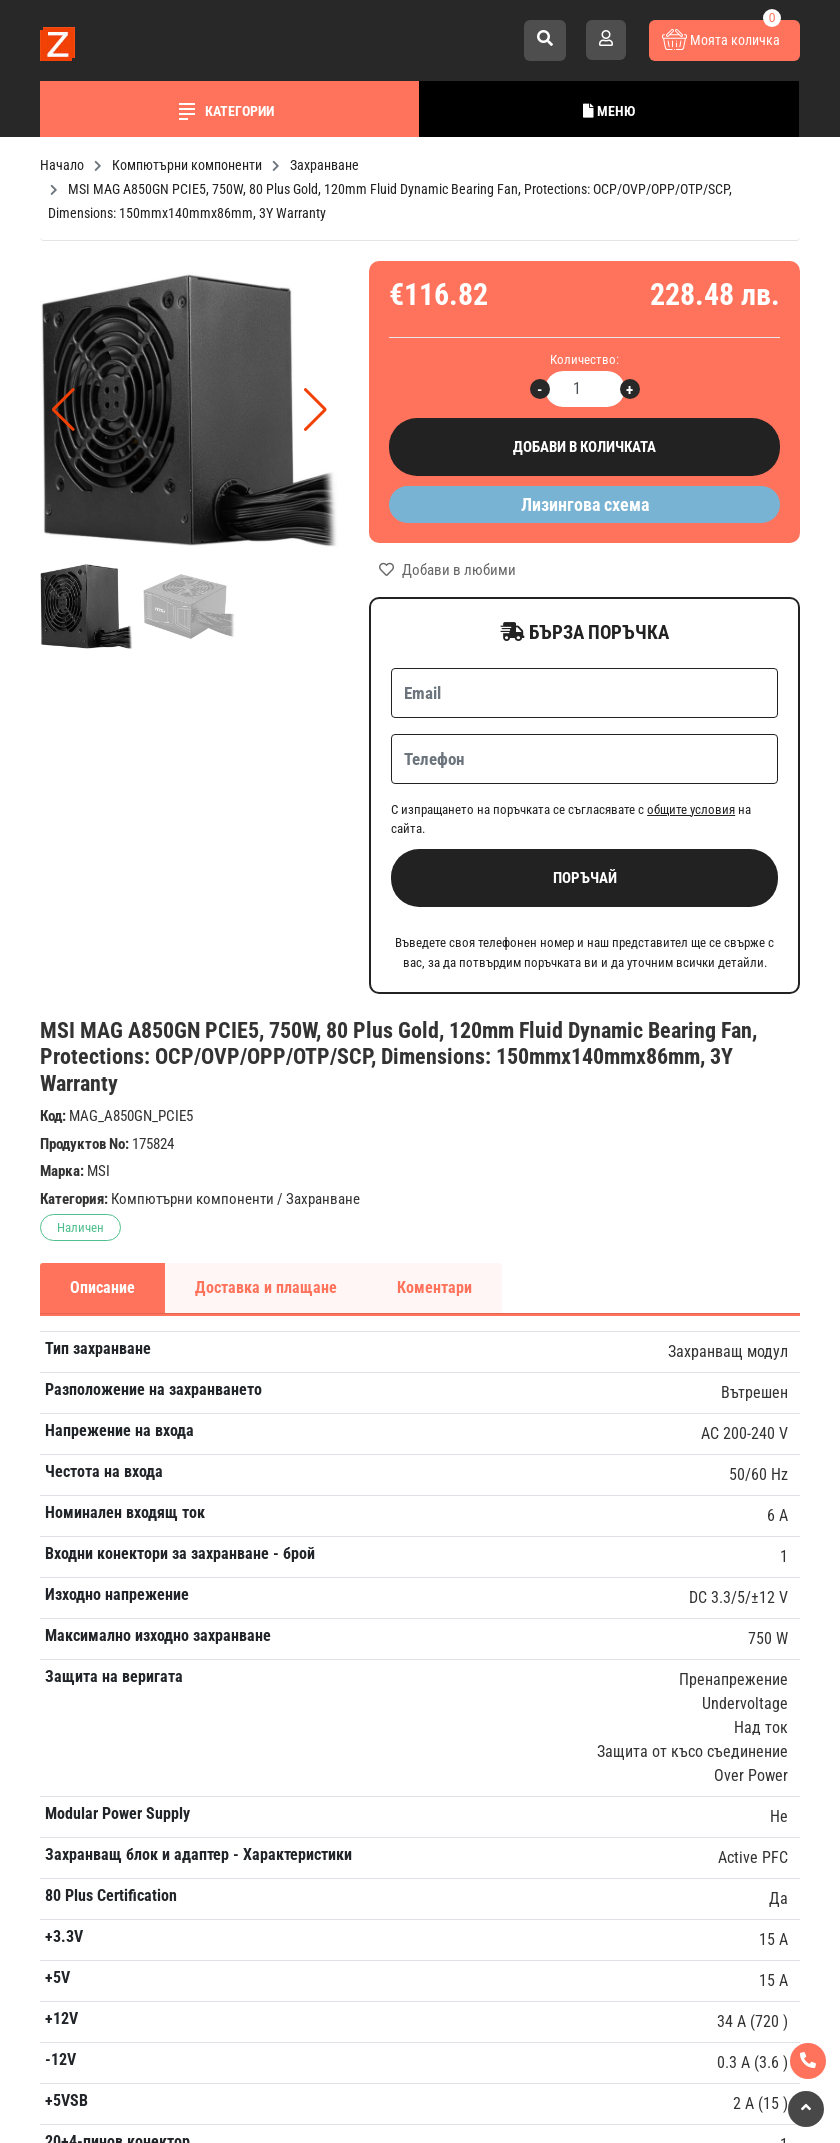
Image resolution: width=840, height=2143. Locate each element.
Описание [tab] (102, 1287)
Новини (592, 1541)
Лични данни (610, 1643)
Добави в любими (447, 570)
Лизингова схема (585, 504)
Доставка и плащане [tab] (266, 1287)
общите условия (691, 809)
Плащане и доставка (637, 1473)
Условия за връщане (636, 1575)
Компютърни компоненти (192, 1199)
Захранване (323, 1199)
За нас (588, 1439)
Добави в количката (584, 447)
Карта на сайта (617, 1711)
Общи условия (615, 1677)
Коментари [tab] (434, 1287)
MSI (98, 1171)
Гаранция (598, 1507)
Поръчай (585, 878)
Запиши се (430, 1488)
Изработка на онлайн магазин (380, 2099)
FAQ (580, 1609)
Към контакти (93, 1919)
